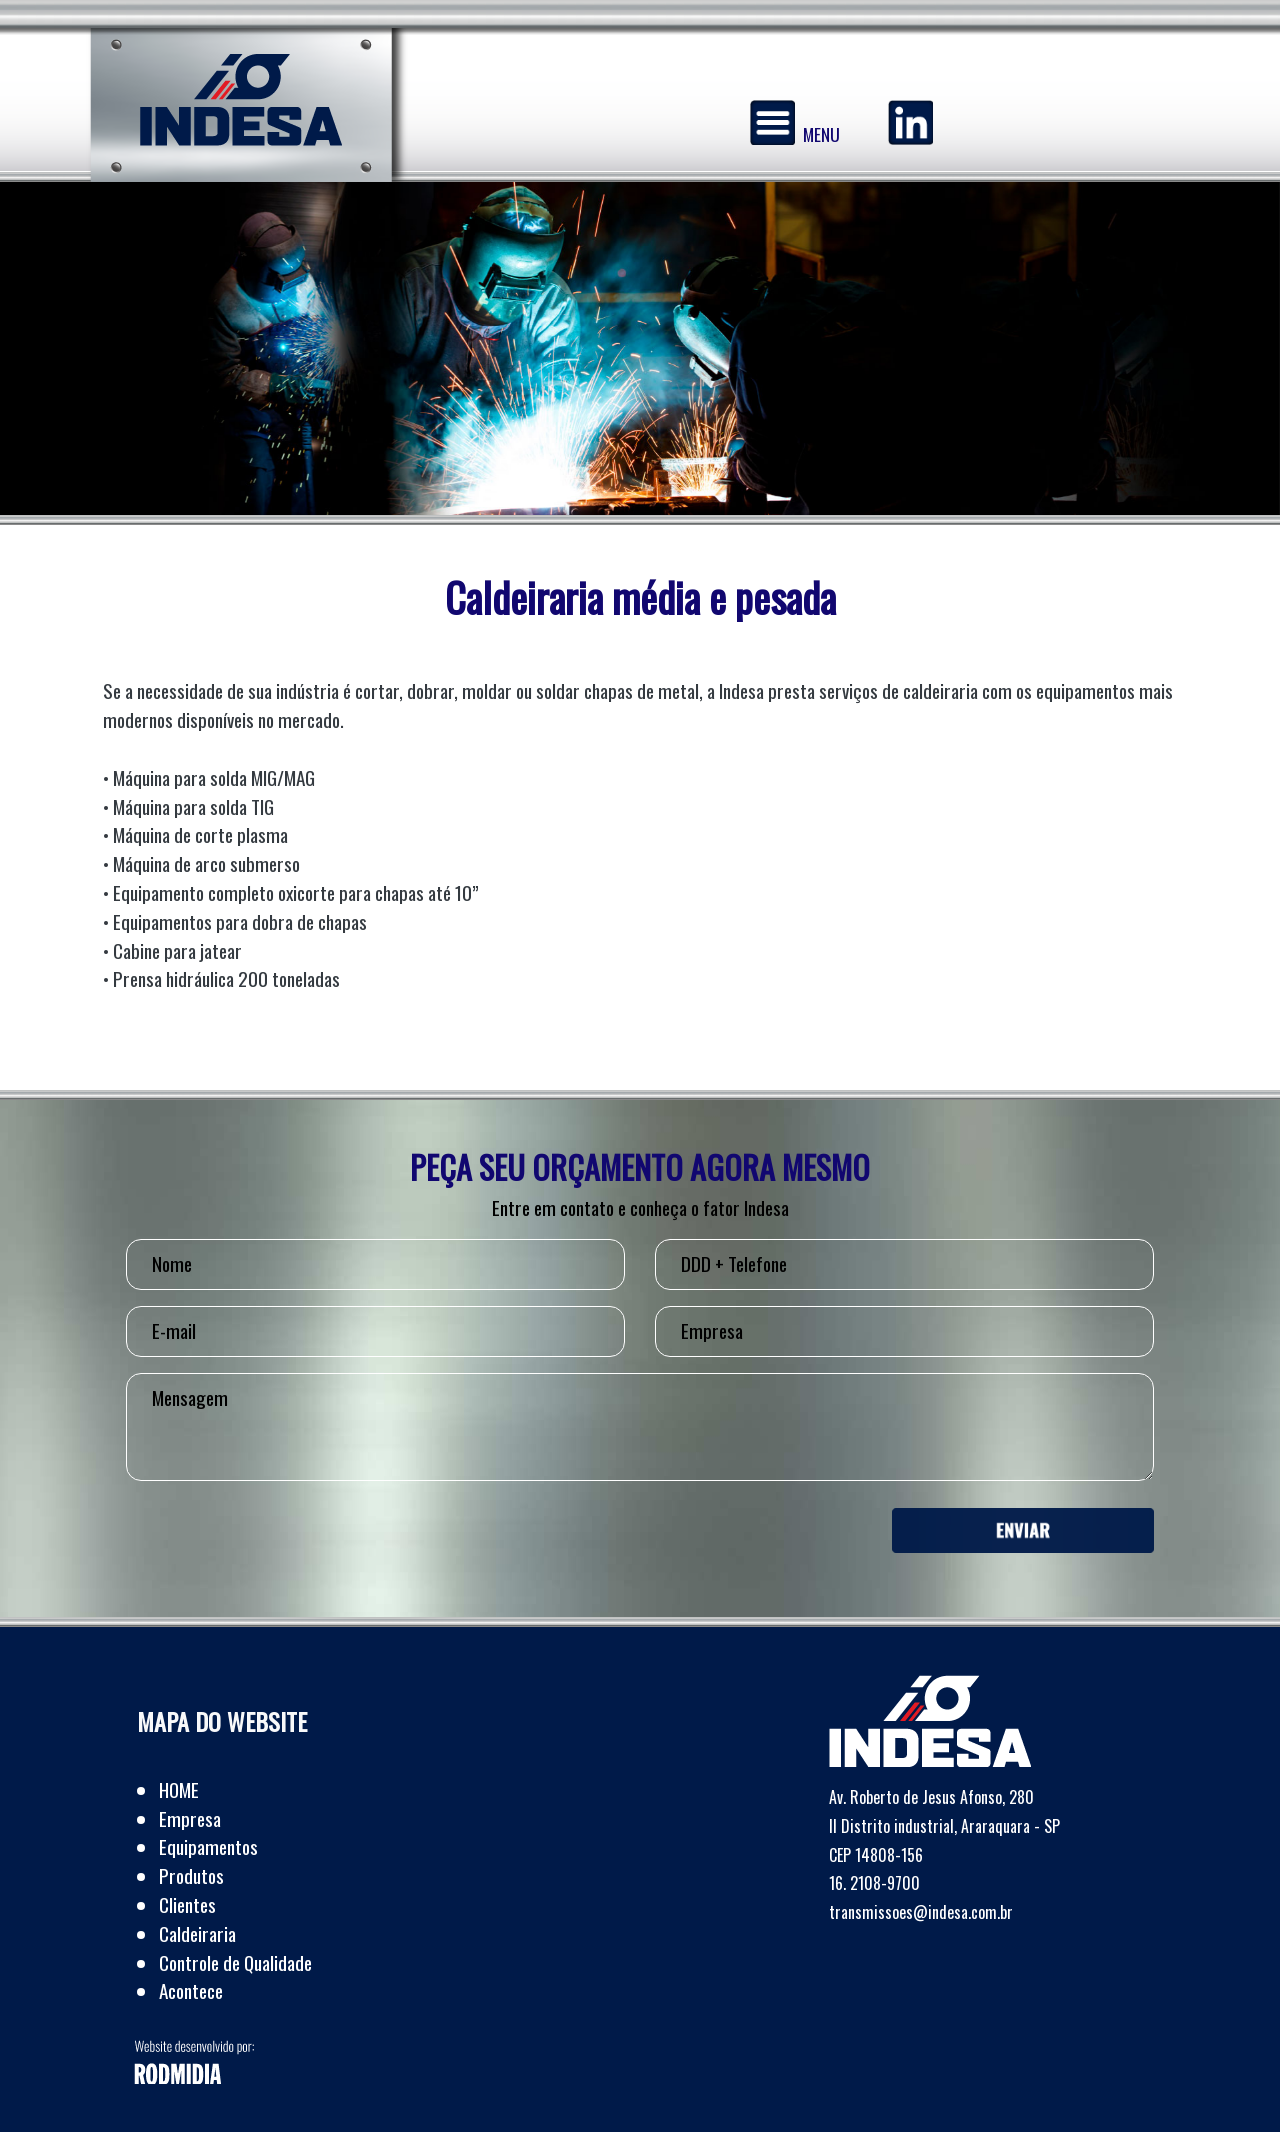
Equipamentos (208, 1846)
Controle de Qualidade (235, 1962)
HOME (179, 1789)
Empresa (190, 1818)
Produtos (191, 1875)
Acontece (191, 1990)
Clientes (187, 1904)
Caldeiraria (197, 1933)
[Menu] (772, 122)
